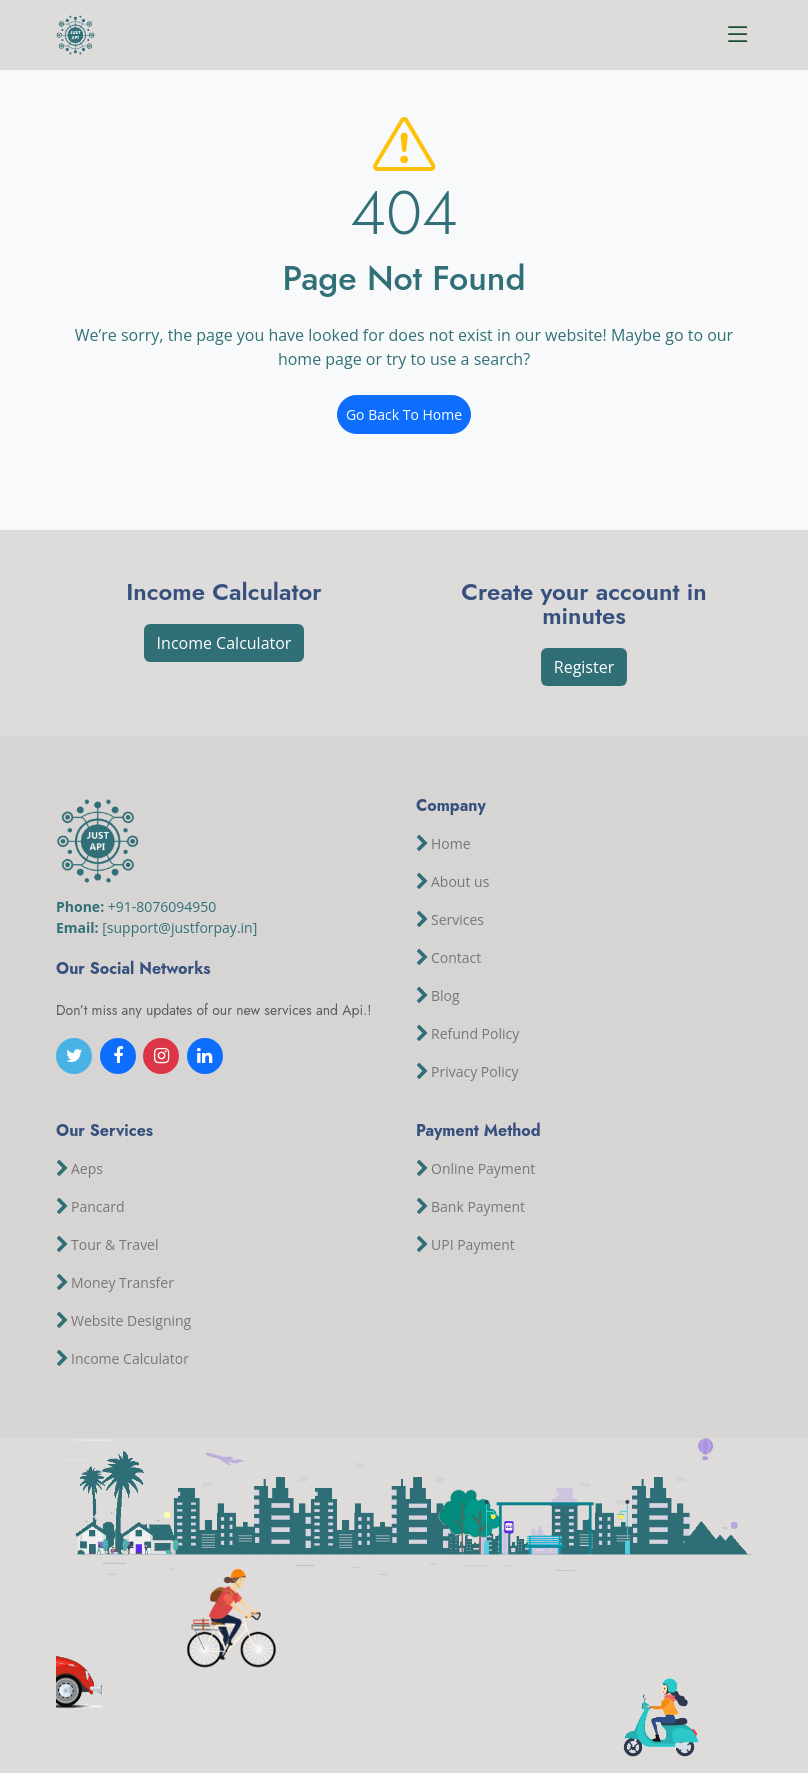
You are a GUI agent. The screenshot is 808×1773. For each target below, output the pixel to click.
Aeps (87, 1169)
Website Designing (131, 1321)
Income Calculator (224, 643)
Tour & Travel (115, 1245)
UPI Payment (473, 1245)
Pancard (98, 1207)
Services (457, 920)
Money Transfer (122, 1283)
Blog (445, 996)
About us (460, 882)
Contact (456, 958)
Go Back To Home (404, 414)
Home (451, 844)
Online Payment (483, 1169)
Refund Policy (475, 1034)
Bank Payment (478, 1207)
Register (584, 667)
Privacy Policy (474, 1072)
